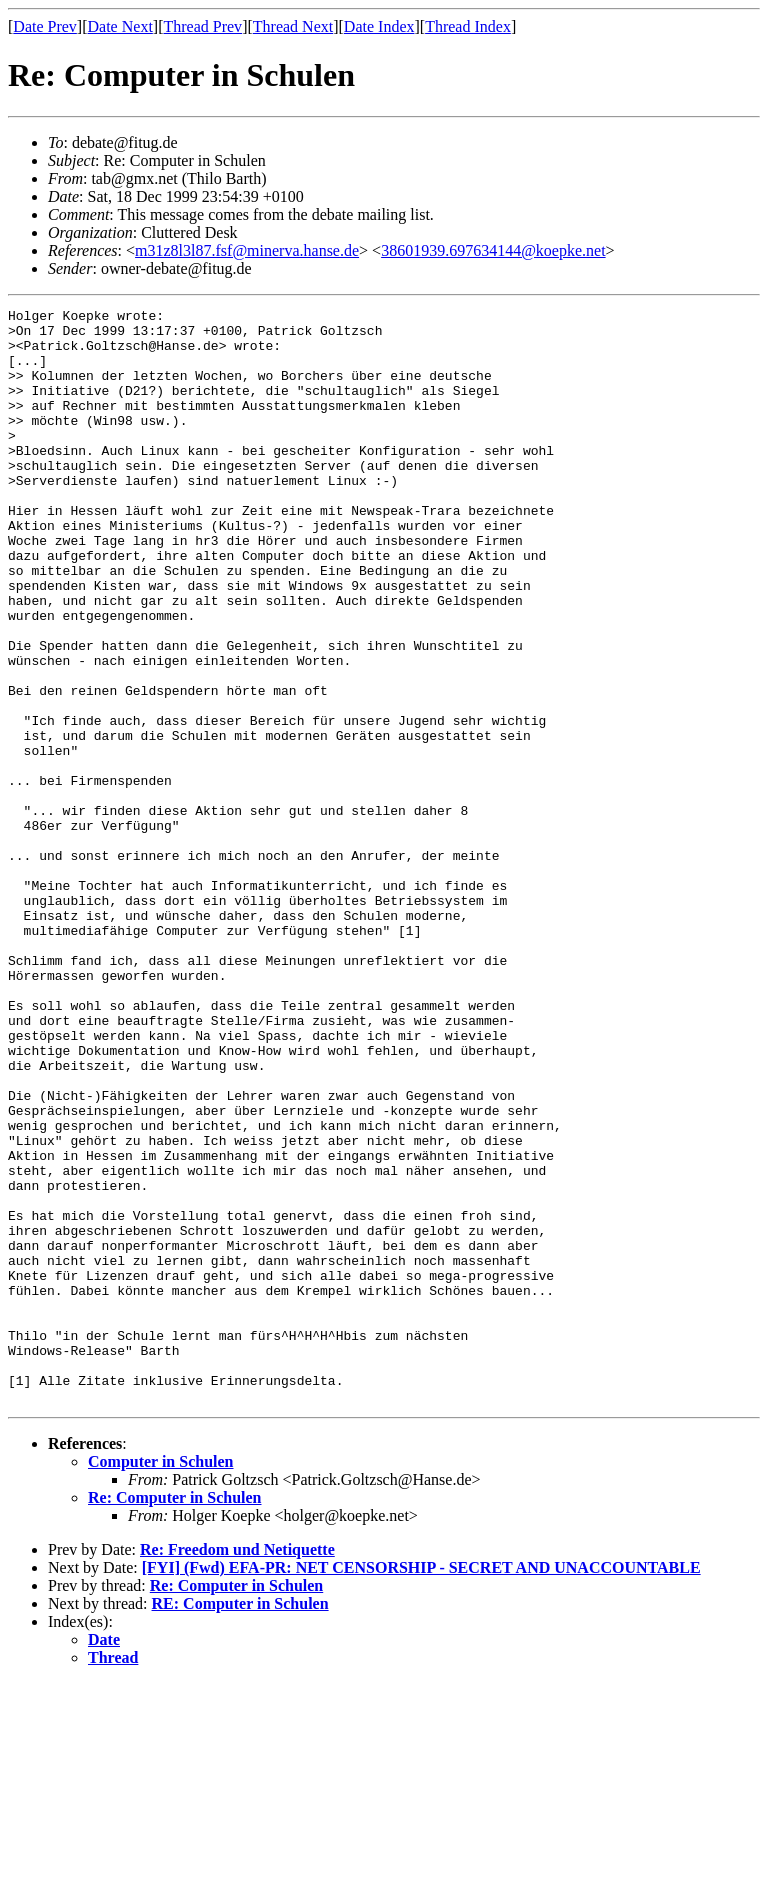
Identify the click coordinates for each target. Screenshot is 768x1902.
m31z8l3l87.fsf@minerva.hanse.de (247, 250)
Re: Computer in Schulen (175, 1716)
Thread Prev (202, 26)
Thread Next (293, 26)
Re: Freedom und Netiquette (237, 1768)
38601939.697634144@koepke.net (493, 250)
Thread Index (468, 26)
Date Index (379, 26)
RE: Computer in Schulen (240, 1822)
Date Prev (45, 26)
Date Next (120, 26)
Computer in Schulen (161, 1680)
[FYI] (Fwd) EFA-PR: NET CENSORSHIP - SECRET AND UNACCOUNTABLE (421, 1786)
